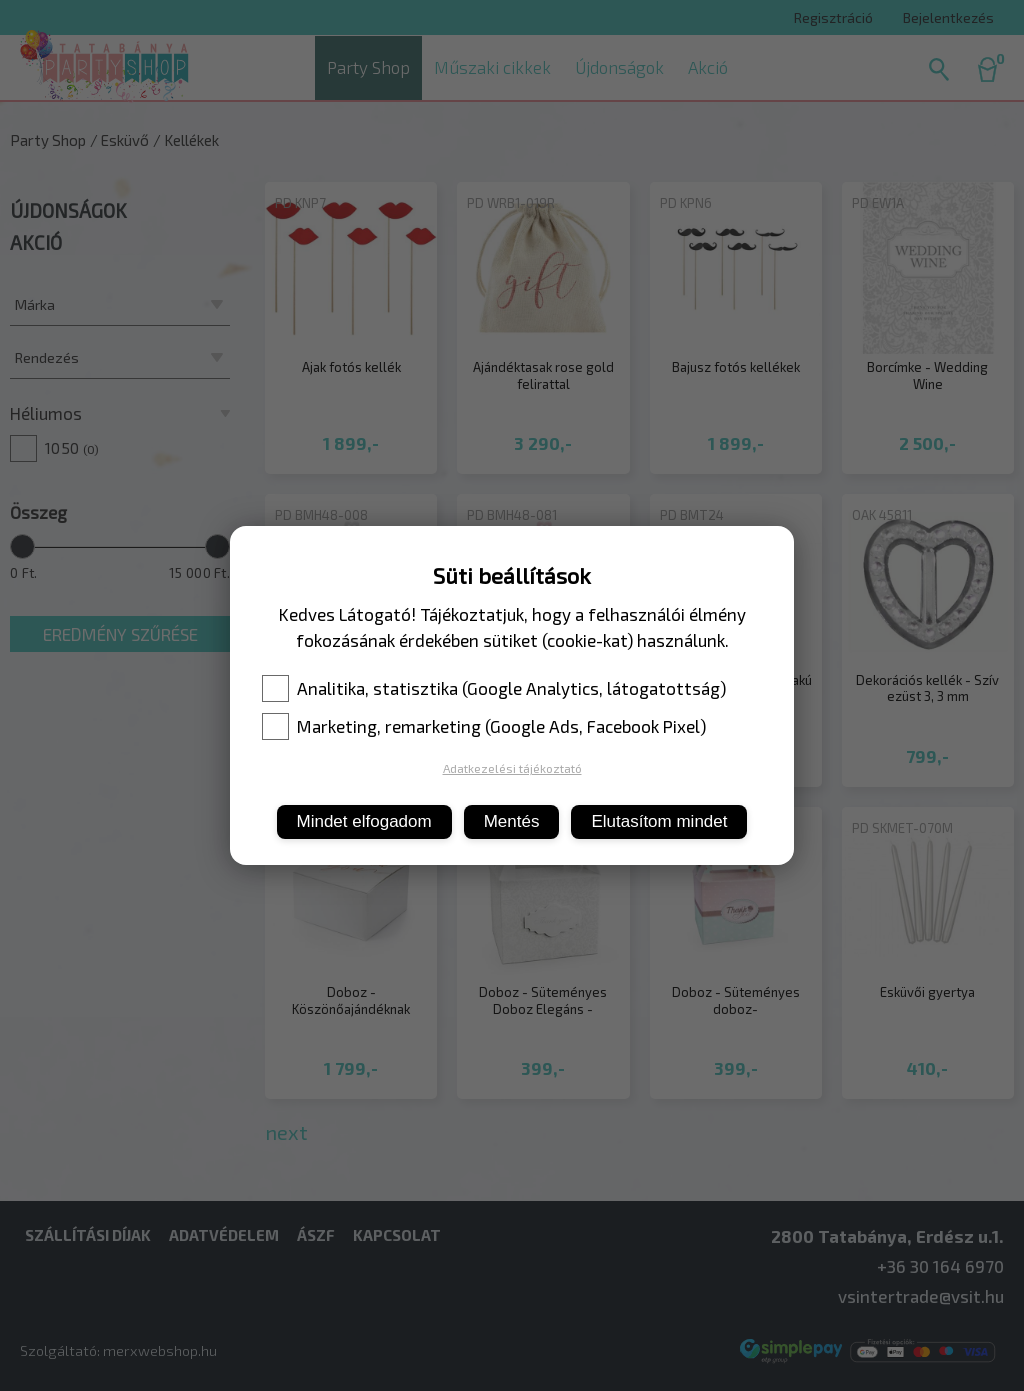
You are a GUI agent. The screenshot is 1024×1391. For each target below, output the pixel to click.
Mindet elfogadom (364, 821)
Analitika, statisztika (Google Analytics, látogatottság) (494, 688)
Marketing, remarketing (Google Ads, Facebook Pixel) (484, 726)
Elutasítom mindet (659, 821)
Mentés (512, 821)
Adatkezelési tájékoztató (512, 768)
